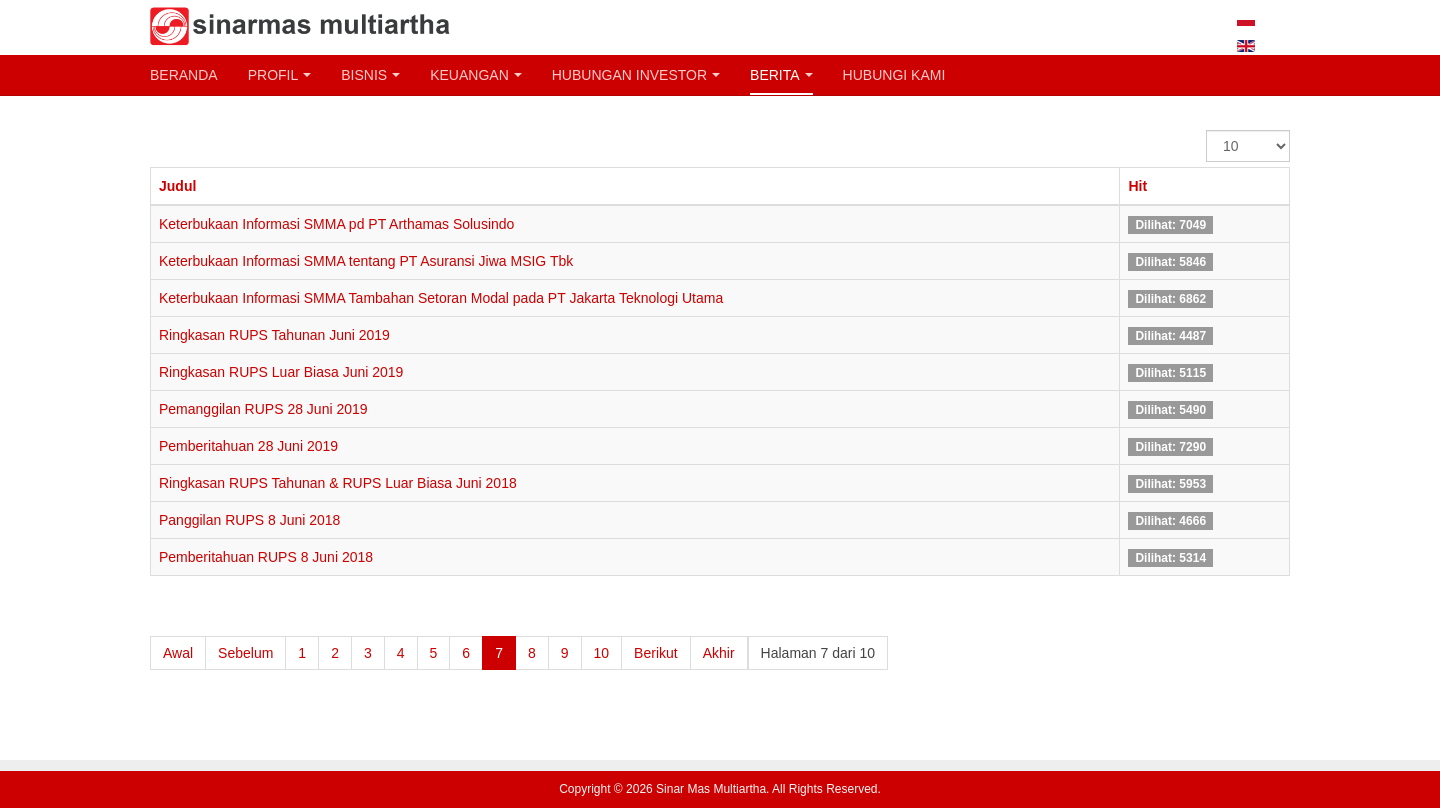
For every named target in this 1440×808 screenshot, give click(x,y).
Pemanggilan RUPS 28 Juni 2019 (263, 409)
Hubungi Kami (894, 75)
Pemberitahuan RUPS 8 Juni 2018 (266, 557)
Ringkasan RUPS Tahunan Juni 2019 (274, 335)
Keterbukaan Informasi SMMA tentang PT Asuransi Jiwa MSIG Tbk (366, 261)
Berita (781, 75)
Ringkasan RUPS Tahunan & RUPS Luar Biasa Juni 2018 (338, 483)
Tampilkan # (1206, 130)
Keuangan (476, 75)
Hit (1137, 186)
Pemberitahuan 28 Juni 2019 (248, 446)
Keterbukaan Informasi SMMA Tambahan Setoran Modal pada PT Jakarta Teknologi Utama (441, 298)
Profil (280, 75)
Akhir (719, 653)
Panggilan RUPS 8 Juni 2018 (249, 520)
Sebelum (245, 653)
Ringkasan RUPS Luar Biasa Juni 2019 (281, 372)
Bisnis (370, 75)
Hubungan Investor (636, 75)
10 (602, 653)
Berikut (656, 653)
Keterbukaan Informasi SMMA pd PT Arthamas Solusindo (336, 224)
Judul (177, 186)
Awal (178, 653)
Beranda (184, 75)
